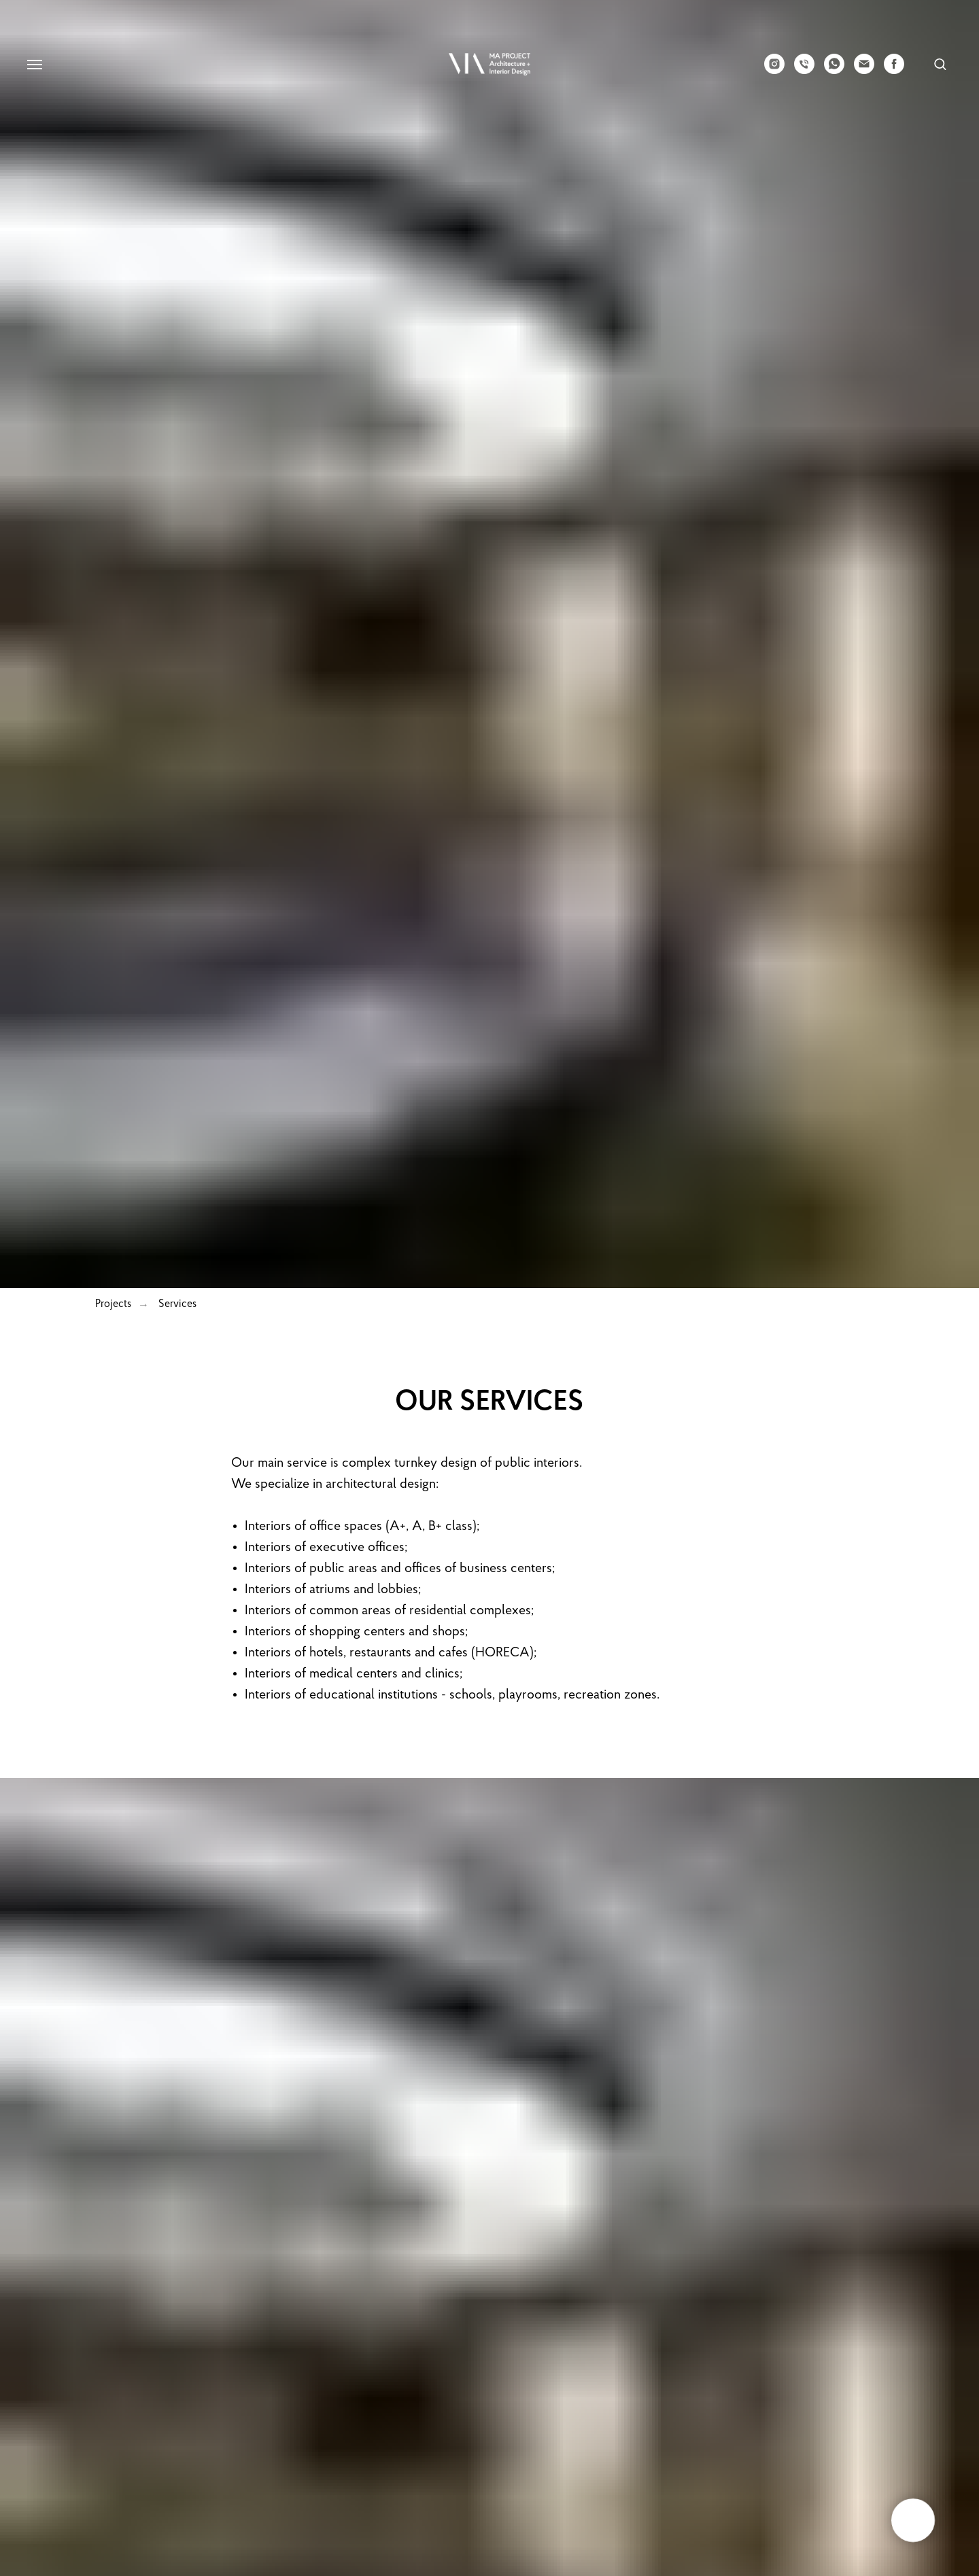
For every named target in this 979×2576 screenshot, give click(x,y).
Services (177, 1304)
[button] (939, 63)
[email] (864, 70)
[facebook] (894, 70)
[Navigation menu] (34, 64)
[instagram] (774, 70)
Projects (113, 1304)
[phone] (804, 70)
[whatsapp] (834, 70)
